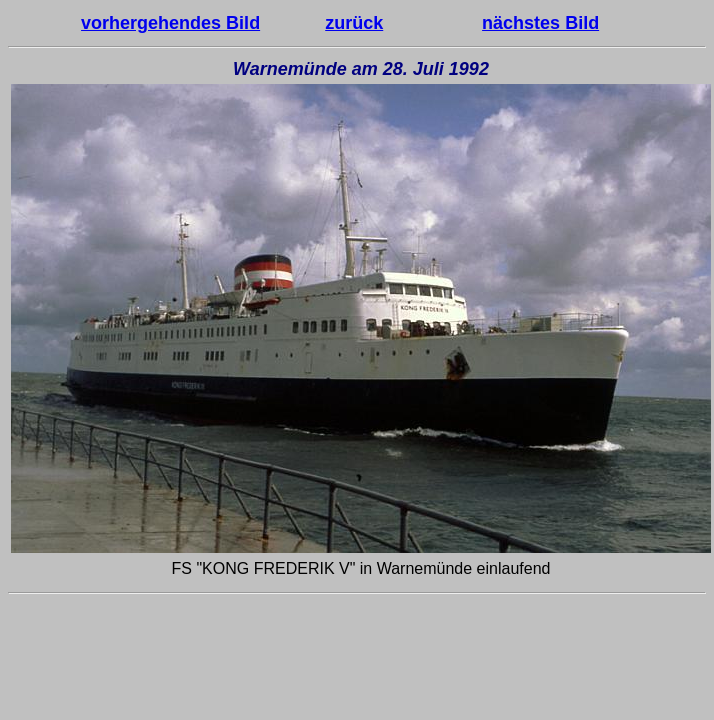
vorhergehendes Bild (170, 23)
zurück (354, 23)
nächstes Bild (540, 23)
